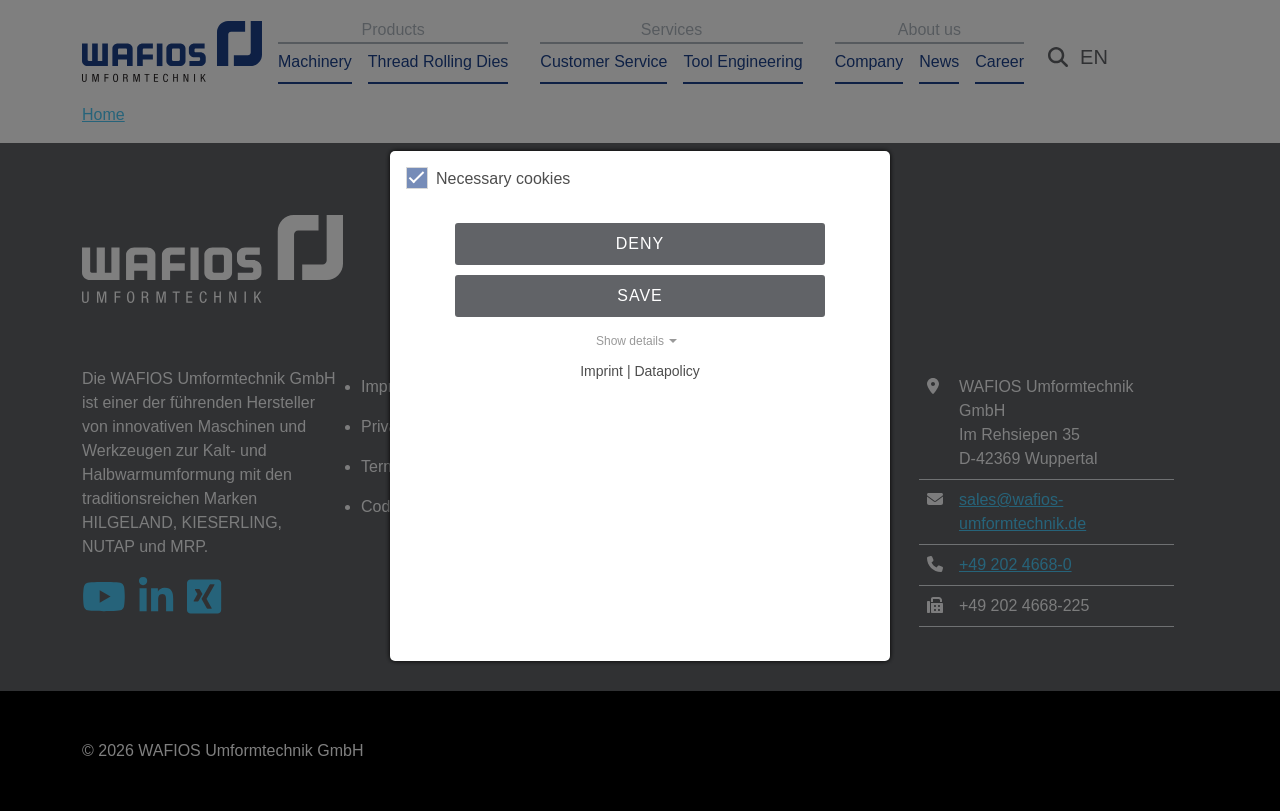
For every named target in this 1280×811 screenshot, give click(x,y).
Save (640, 295)
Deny (640, 243)
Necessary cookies (488, 178)
